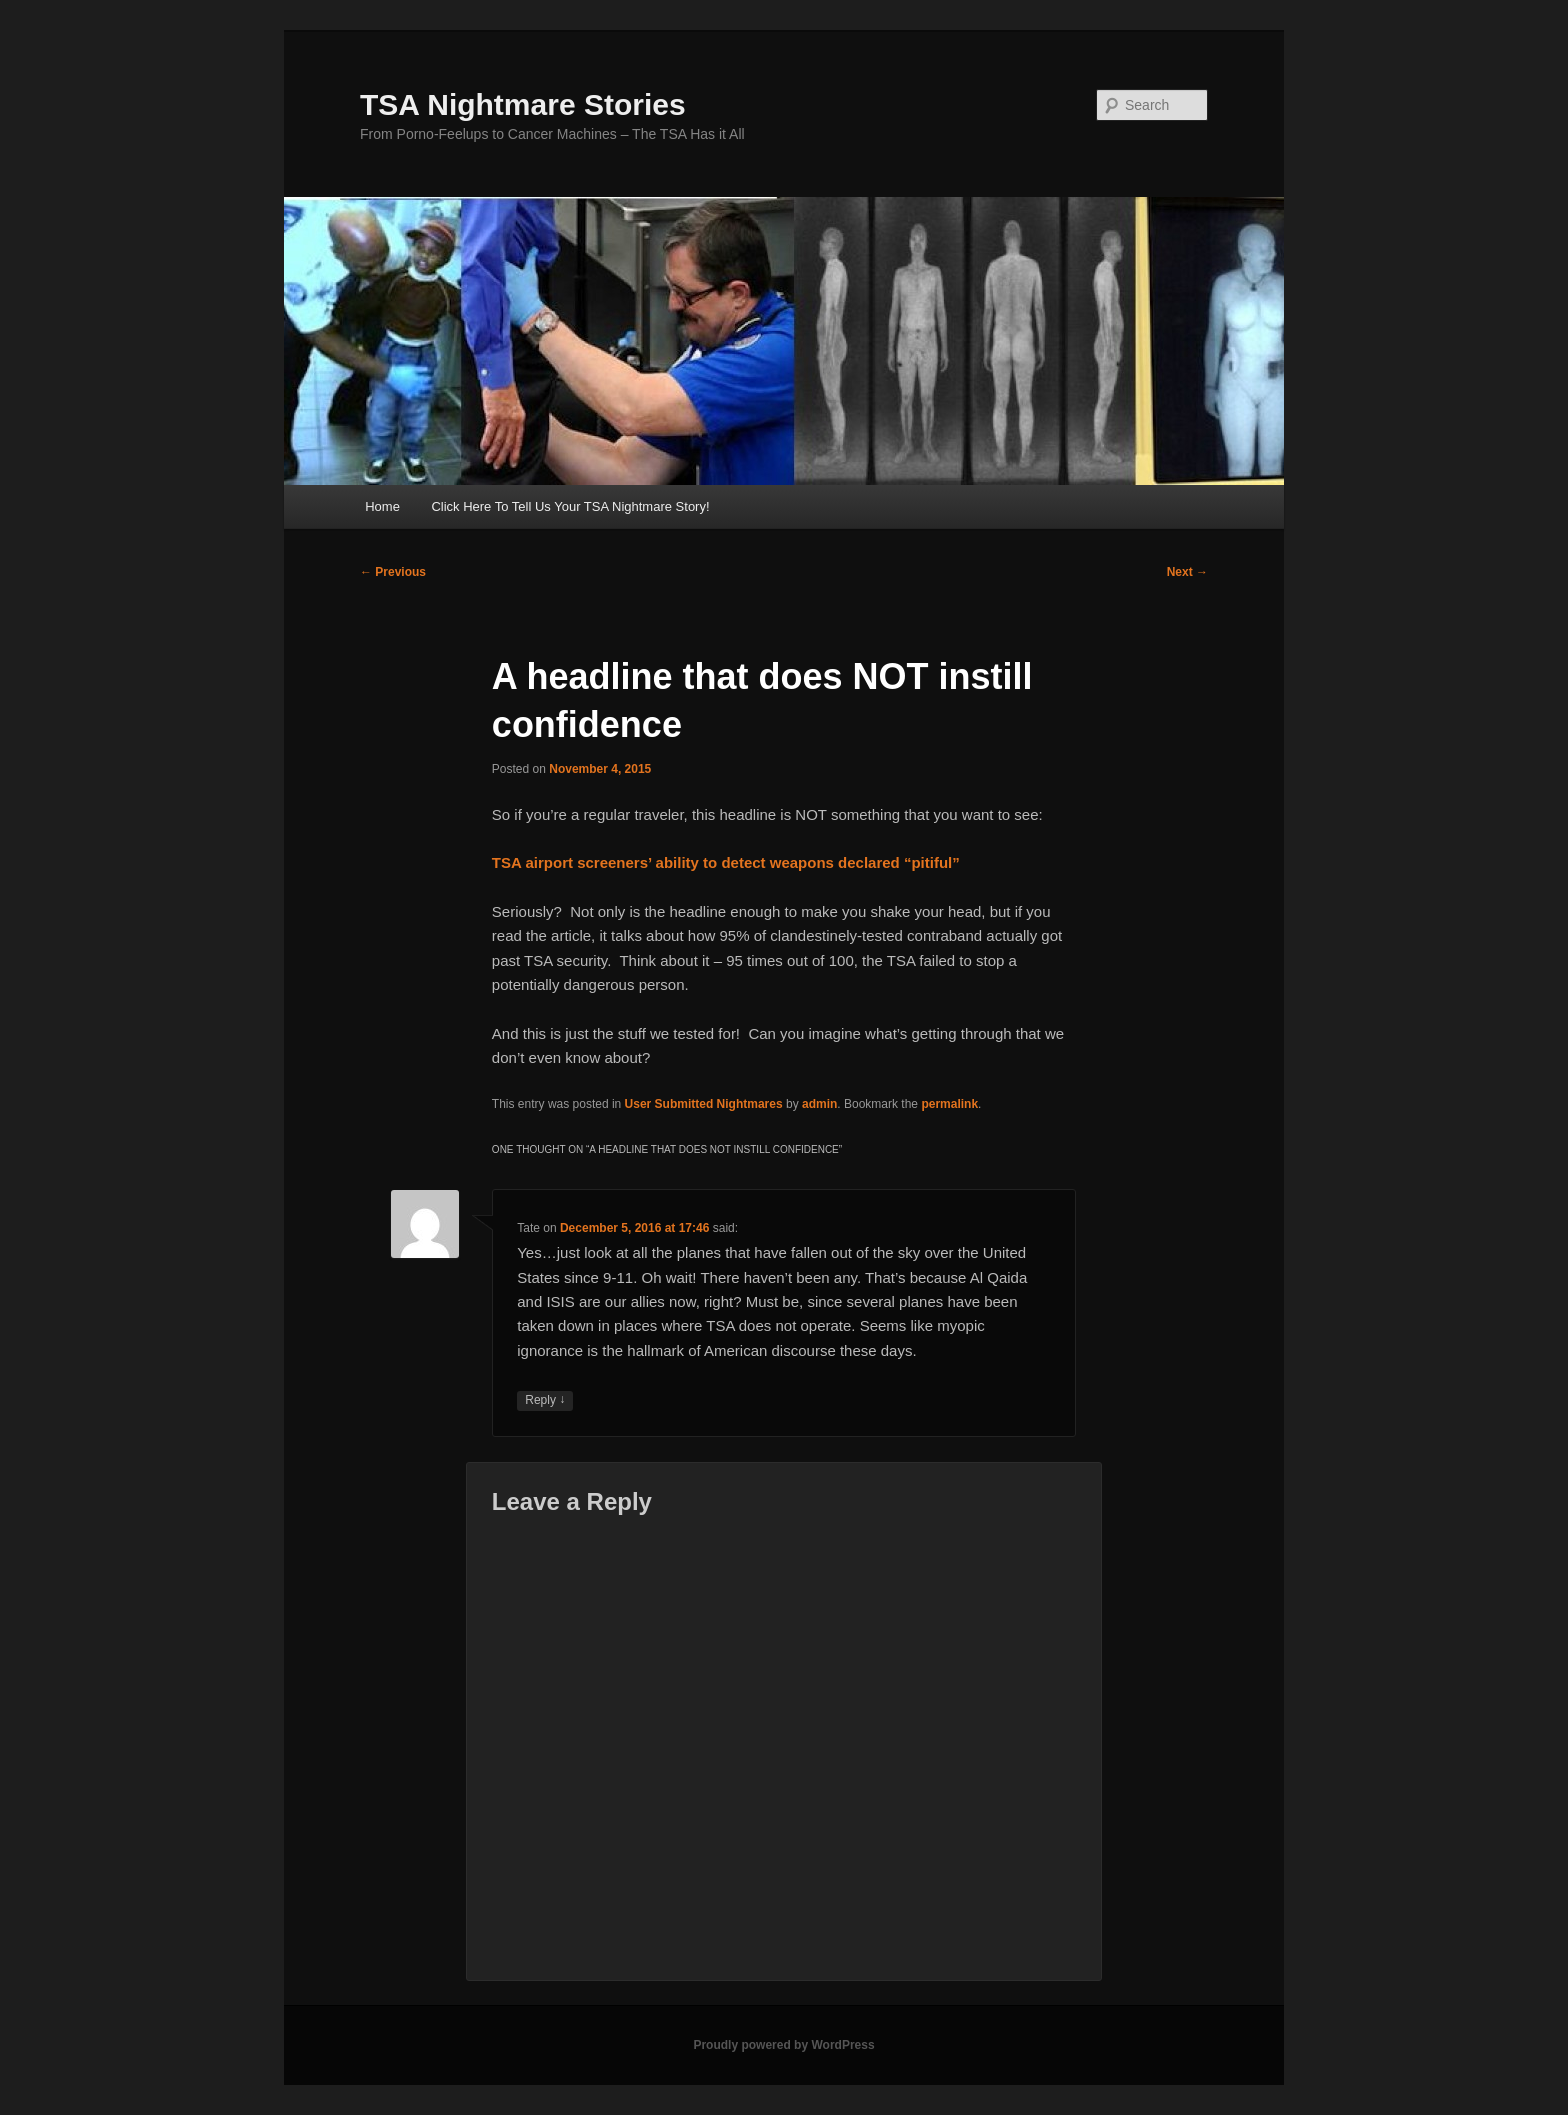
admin (819, 1104)
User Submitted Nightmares (704, 1104)
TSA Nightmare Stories (523, 104)
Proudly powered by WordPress (783, 2045)
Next (1187, 572)
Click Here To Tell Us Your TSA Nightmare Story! (570, 506)
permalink (949, 1104)
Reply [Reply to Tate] (545, 1400)
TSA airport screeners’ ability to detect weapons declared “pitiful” (726, 862)
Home (382, 506)
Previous (393, 572)
